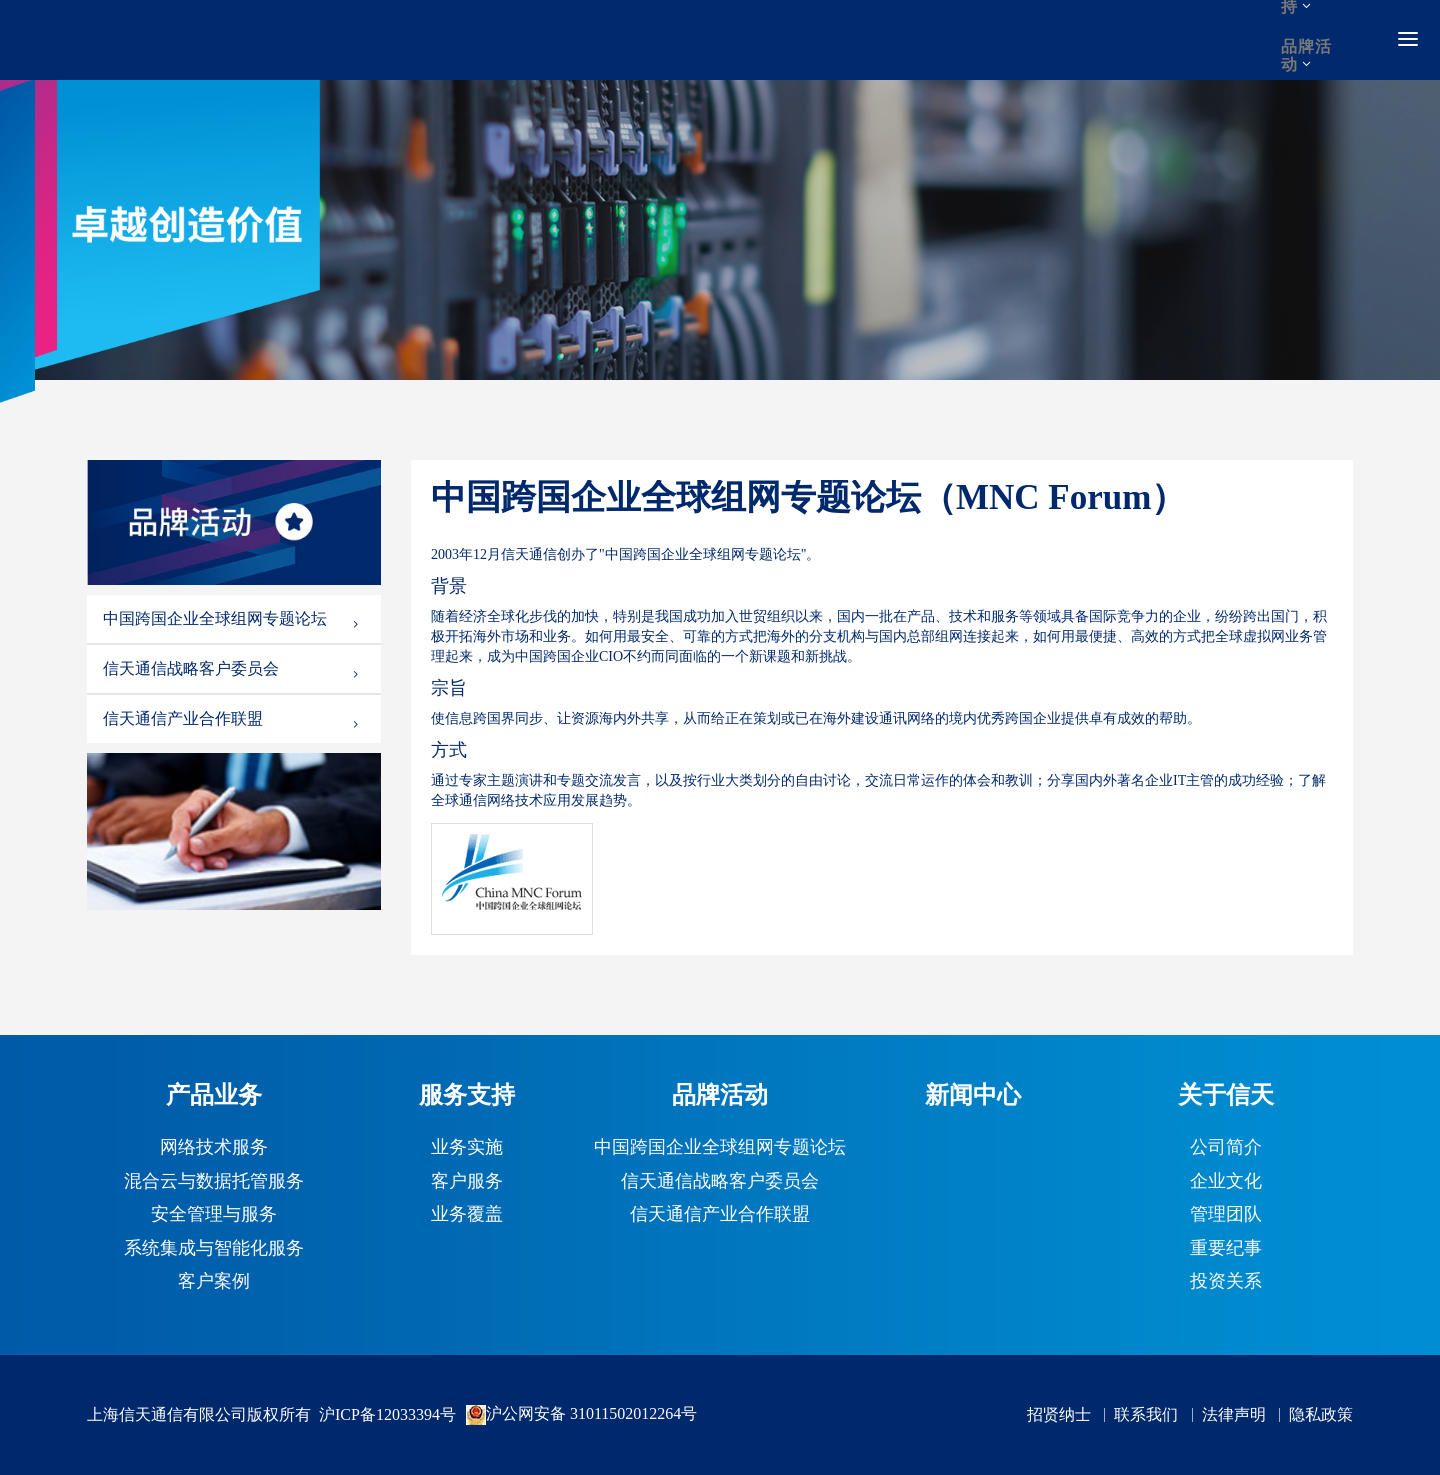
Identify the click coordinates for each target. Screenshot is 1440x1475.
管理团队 (1226, 1215)
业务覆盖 (467, 1215)
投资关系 (1226, 1282)
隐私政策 (1321, 1415)
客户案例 (214, 1282)
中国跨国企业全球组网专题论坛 (232, 619)
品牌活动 (1306, 55)
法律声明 (1234, 1415)
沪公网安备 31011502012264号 (581, 1415)
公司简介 (1226, 1148)
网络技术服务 (214, 1148)
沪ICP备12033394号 (387, 1414)
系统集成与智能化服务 (214, 1249)
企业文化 (1226, 1182)
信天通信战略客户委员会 (232, 669)
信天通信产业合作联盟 (232, 719)
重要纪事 (1226, 1249)
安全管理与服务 (214, 1215)
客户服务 (467, 1182)
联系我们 (1146, 1415)
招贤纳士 (1059, 1415)
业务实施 (467, 1148)
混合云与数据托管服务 (214, 1182)
